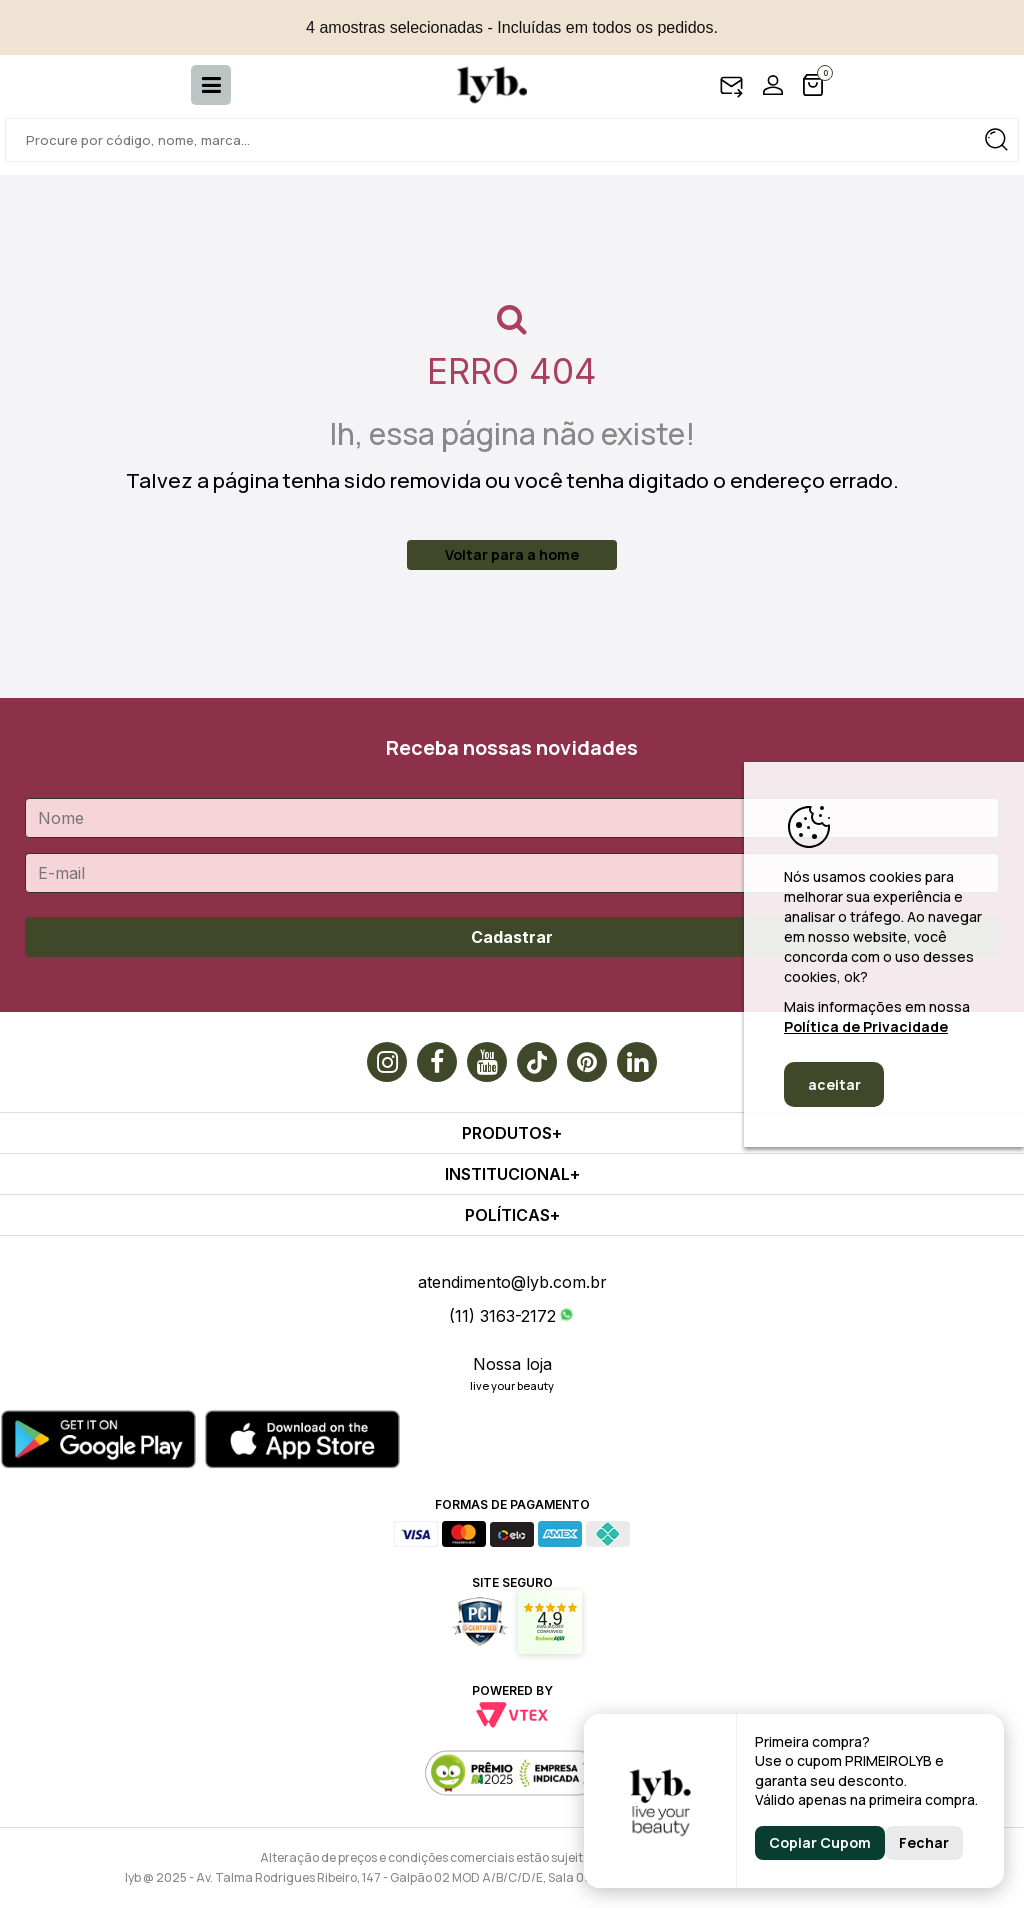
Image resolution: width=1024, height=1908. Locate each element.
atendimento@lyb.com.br (512, 1282)
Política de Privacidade (866, 1026)
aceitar (834, 1084)
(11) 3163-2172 (502, 1316)
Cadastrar (512, 937)
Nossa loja (512, 1364)
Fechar (924, 1842)
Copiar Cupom (820, 1842)
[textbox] (512, 140)
